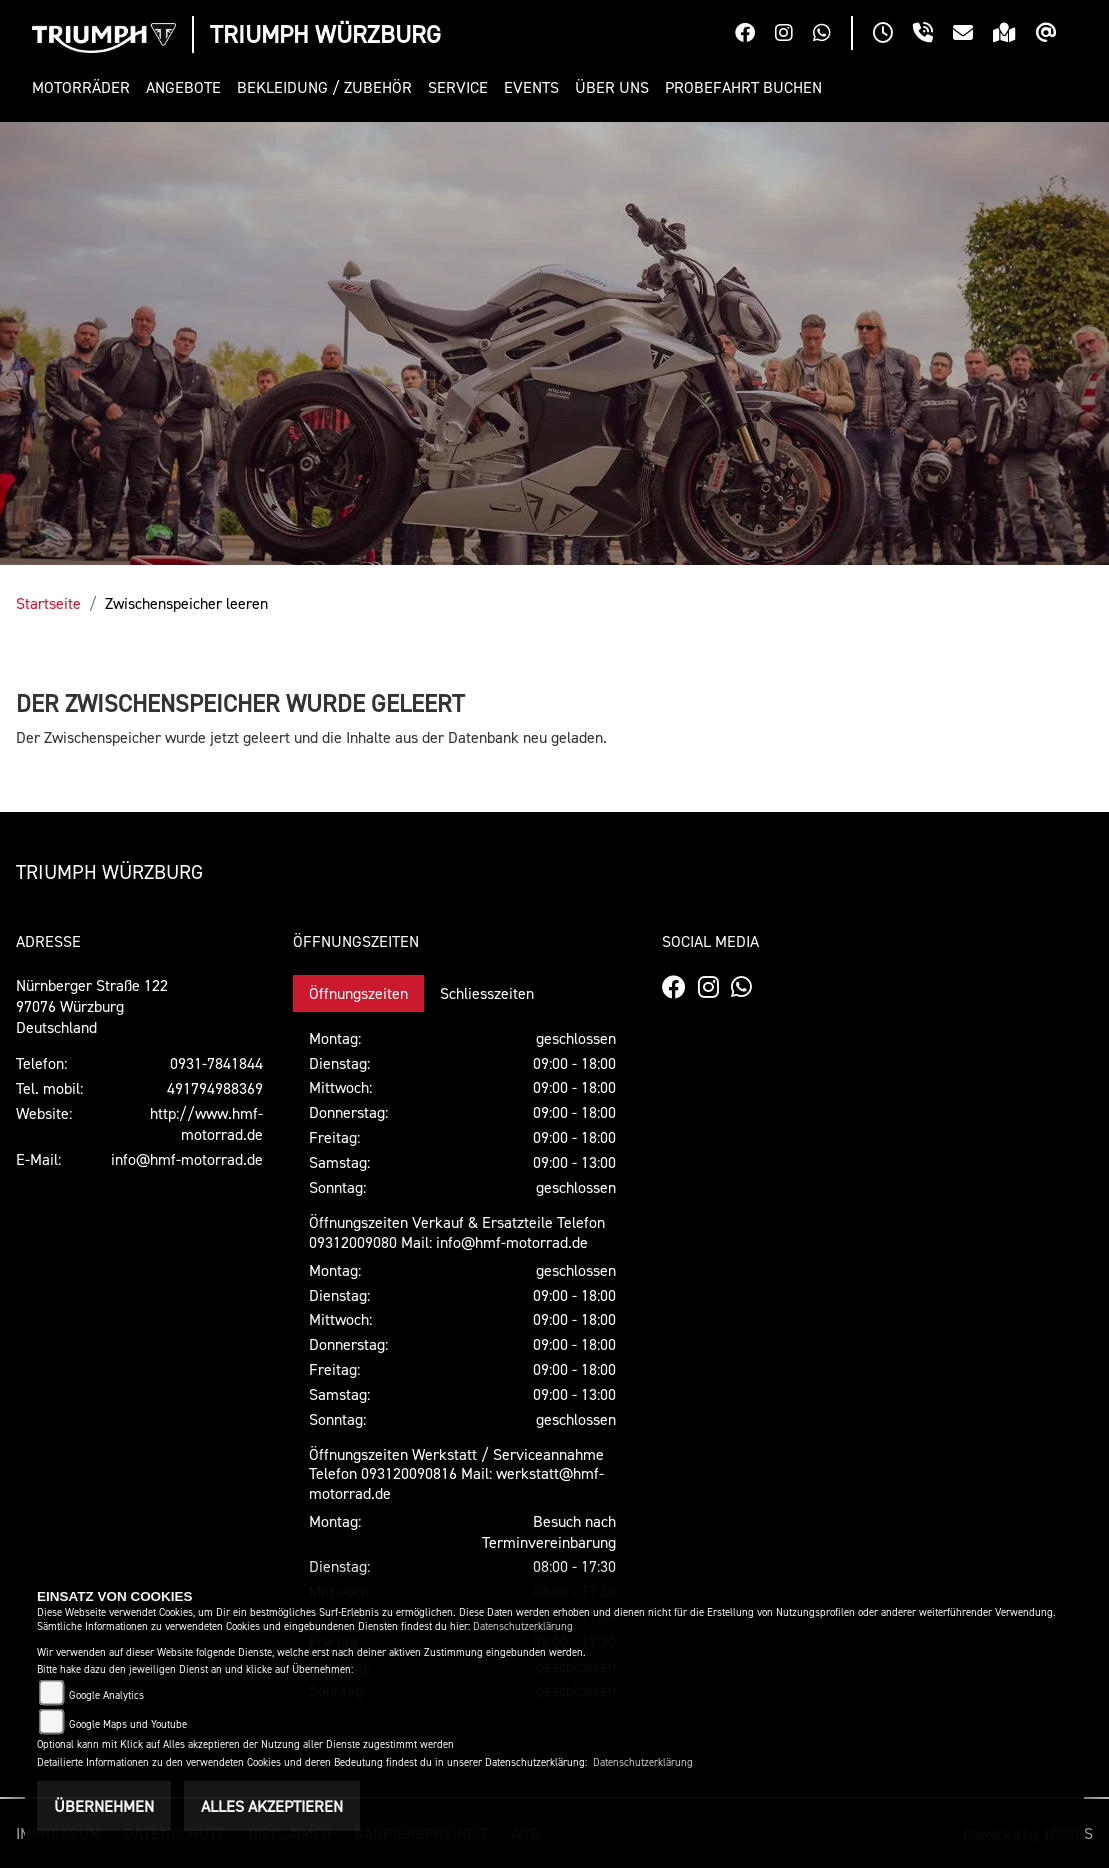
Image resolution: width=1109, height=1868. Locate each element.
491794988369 (215, 1088)
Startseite (48, 603)
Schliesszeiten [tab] (487, 993)
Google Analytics (106, 1695)
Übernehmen (104, 1806)
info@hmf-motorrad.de (187, 1159)
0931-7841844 (216, 1063)
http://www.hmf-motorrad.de (206, 1123)
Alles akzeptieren (272, 1806)
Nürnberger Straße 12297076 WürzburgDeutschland (92, 1006)
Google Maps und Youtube (128, 1724)
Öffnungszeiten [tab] (358, 993)
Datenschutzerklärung (523, 1626)
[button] (85, 87)
